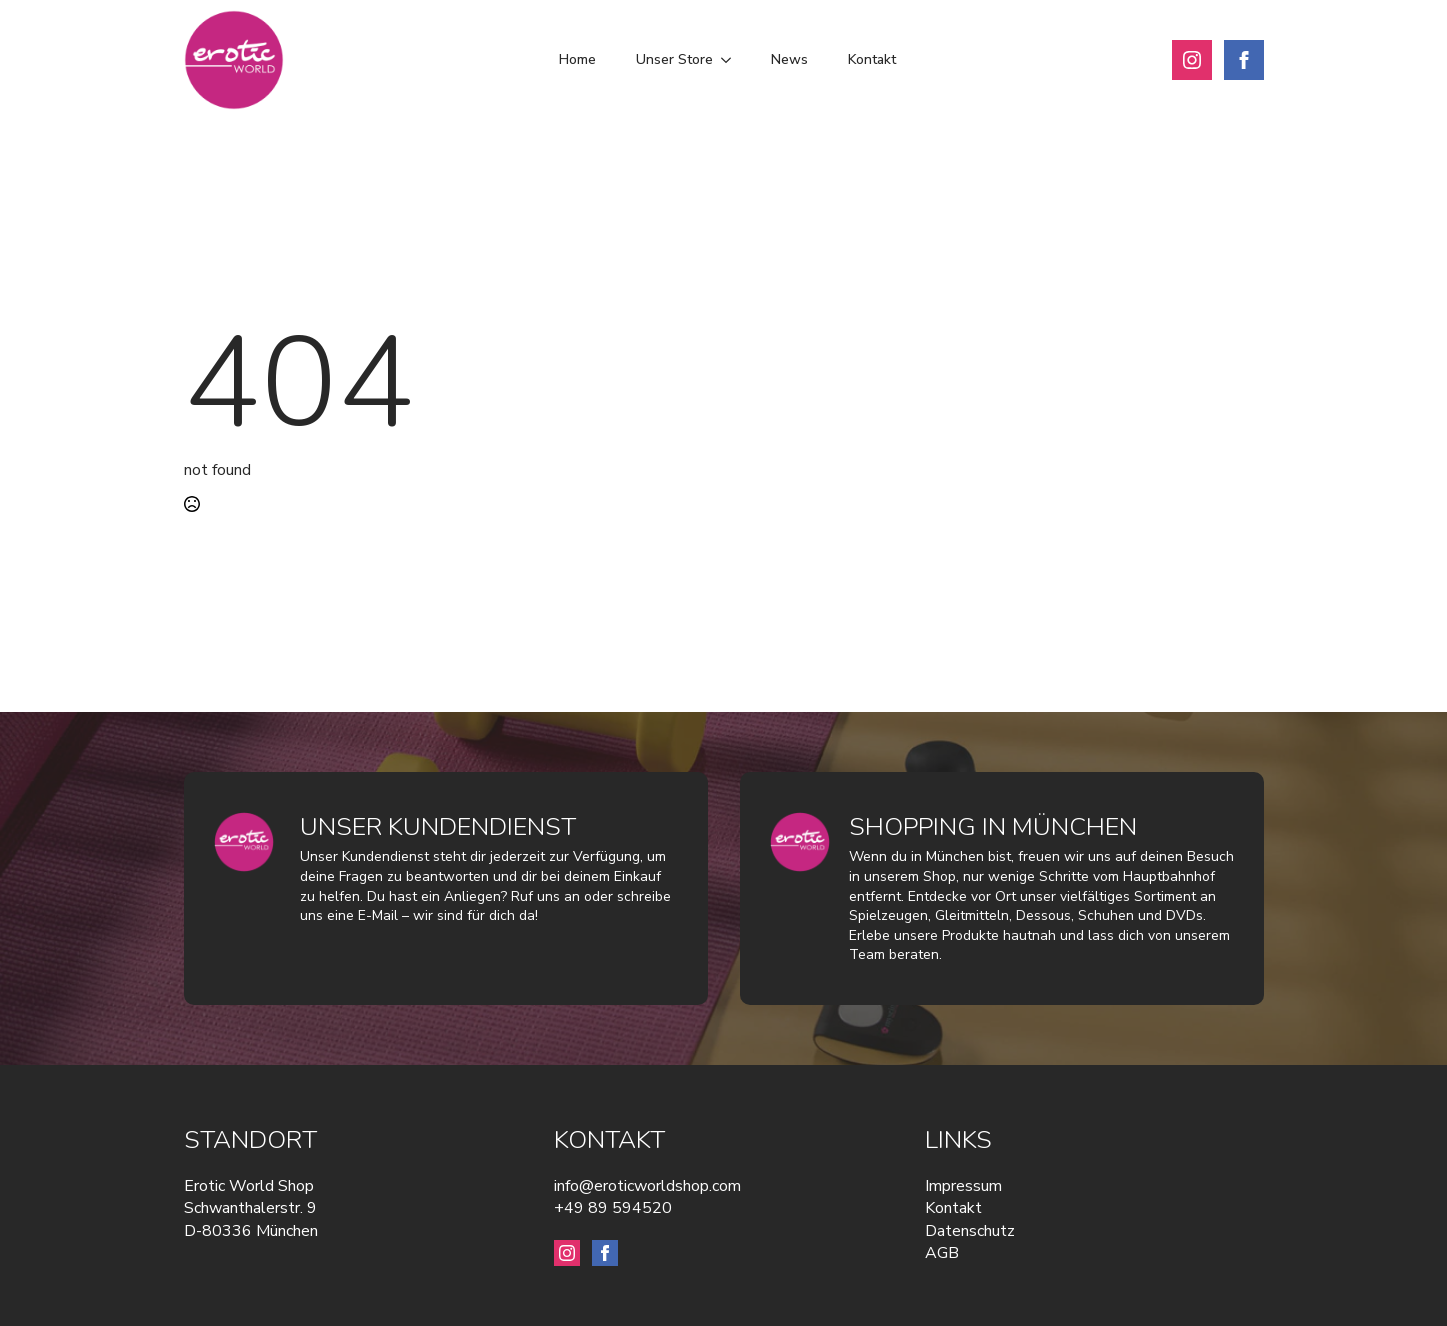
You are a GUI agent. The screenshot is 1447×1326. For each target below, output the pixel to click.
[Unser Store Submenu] (732, 60)
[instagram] (1192, 60)
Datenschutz (970, 1231)
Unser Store (674, 59)
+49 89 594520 (613, 1208)
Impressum (963, 1186)
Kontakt (872, 59)
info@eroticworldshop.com (647, 1186)
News (789, 59)
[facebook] (1244, 60)
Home (577, 59)
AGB (942, 1253)
